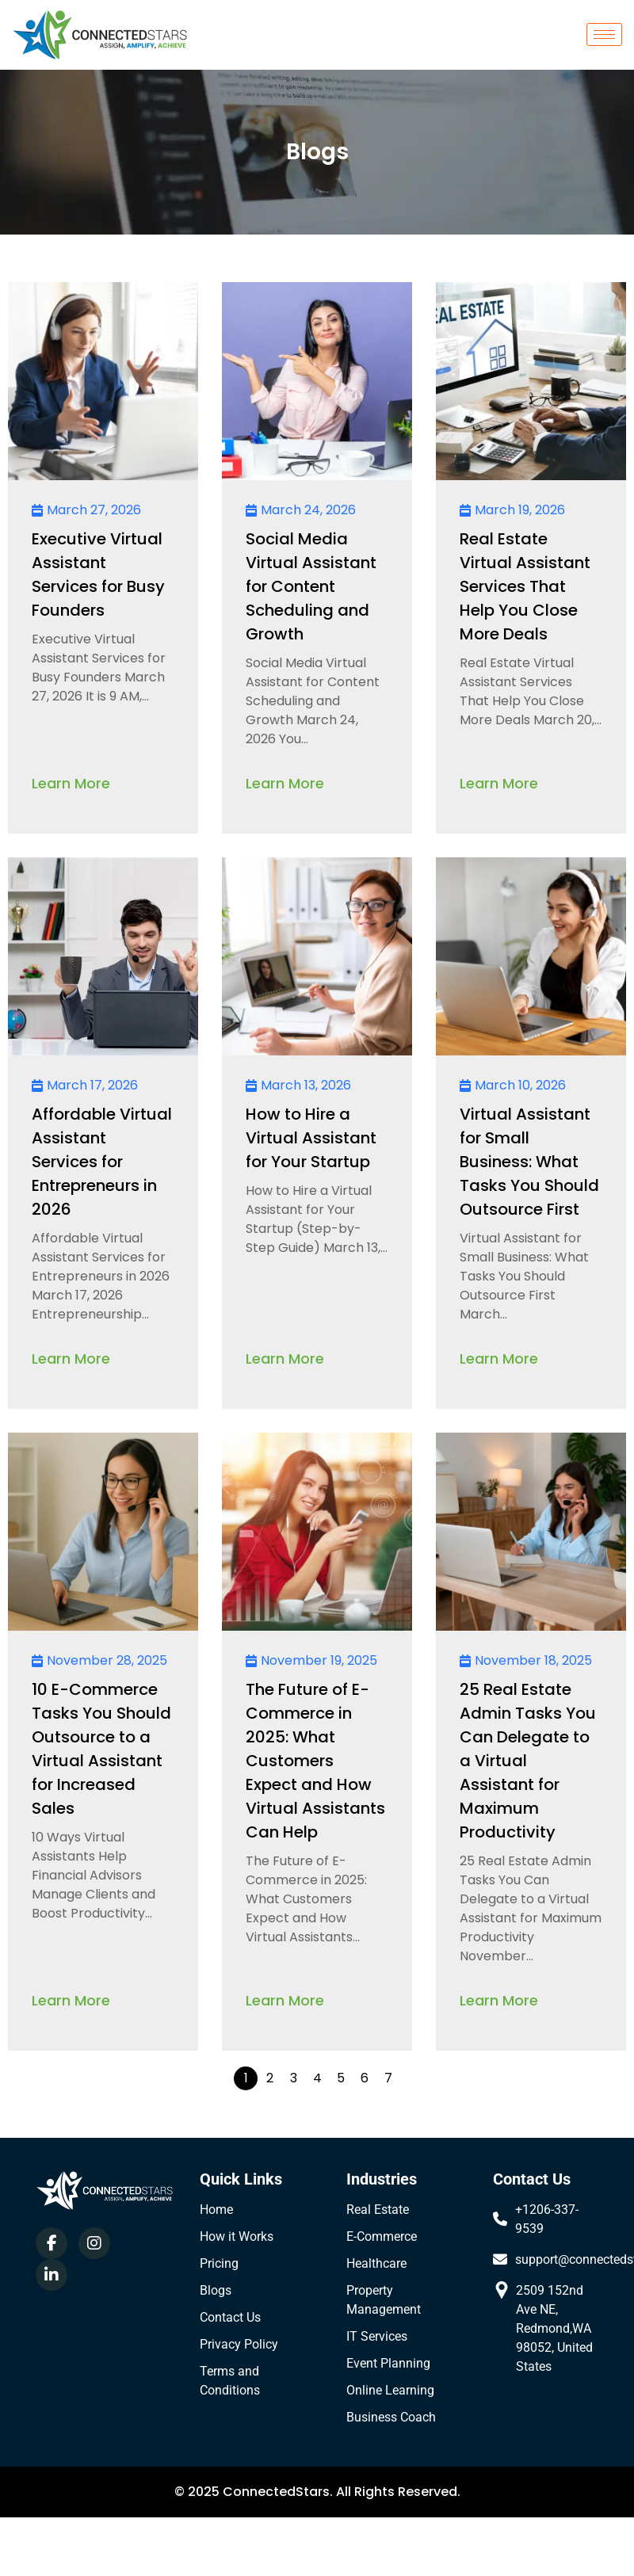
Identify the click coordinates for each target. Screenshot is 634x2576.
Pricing (219, 2263)
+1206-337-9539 (547, 2219)
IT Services (376, 2336)
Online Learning (390, 2390)
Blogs (215, 2290)
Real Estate (377, 2209)
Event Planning (388, 2363)
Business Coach (391, 2417)
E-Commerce (381, 2236)
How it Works (236, 2236)
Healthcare (376, 2263)
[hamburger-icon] (604, 34)
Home (216, 2209)
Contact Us (230, 2317)
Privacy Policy (239, 2344)
